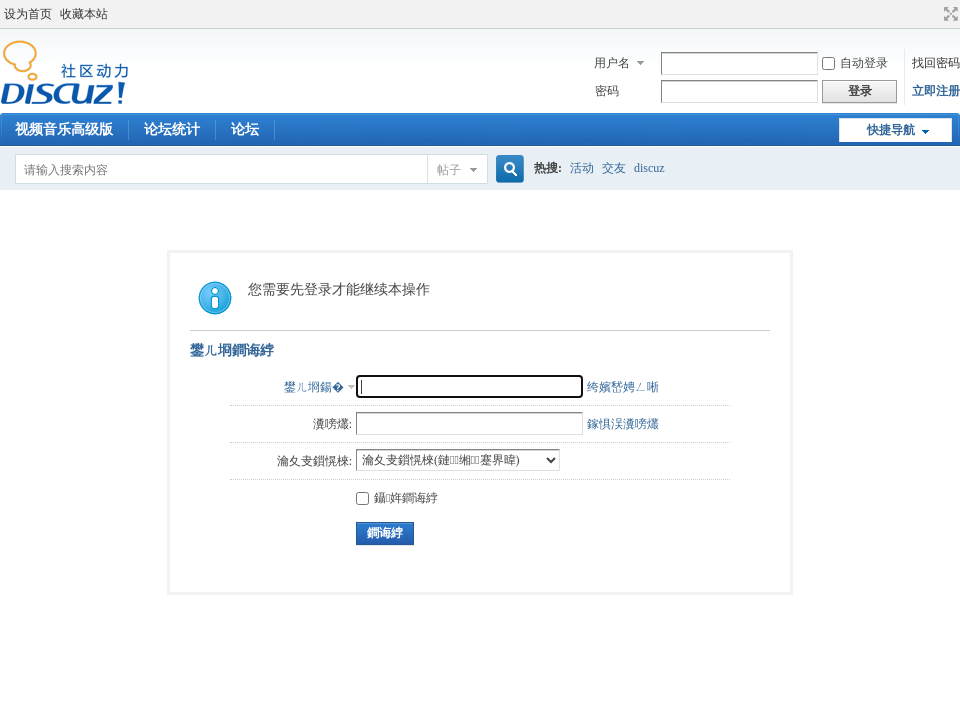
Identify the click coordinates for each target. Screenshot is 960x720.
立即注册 (936, 91)
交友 (614, 168)
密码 (607, 91)
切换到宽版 (948, 14)
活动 (582, 168)
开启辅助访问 (932, 14)
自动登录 (855, 63)
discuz (649, 168)
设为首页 (28, 14)
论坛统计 (172, 129)
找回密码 (936, 63)
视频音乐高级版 (64, 129)
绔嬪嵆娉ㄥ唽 (623, 387)
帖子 (449, 170)
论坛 (245, 129)
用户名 (612, 63)
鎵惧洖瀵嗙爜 (623, 424)
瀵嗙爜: (332, 424)
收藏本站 (84, 14)
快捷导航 (891, 130)
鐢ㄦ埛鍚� (314, 387)
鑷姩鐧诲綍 (397, 498)
